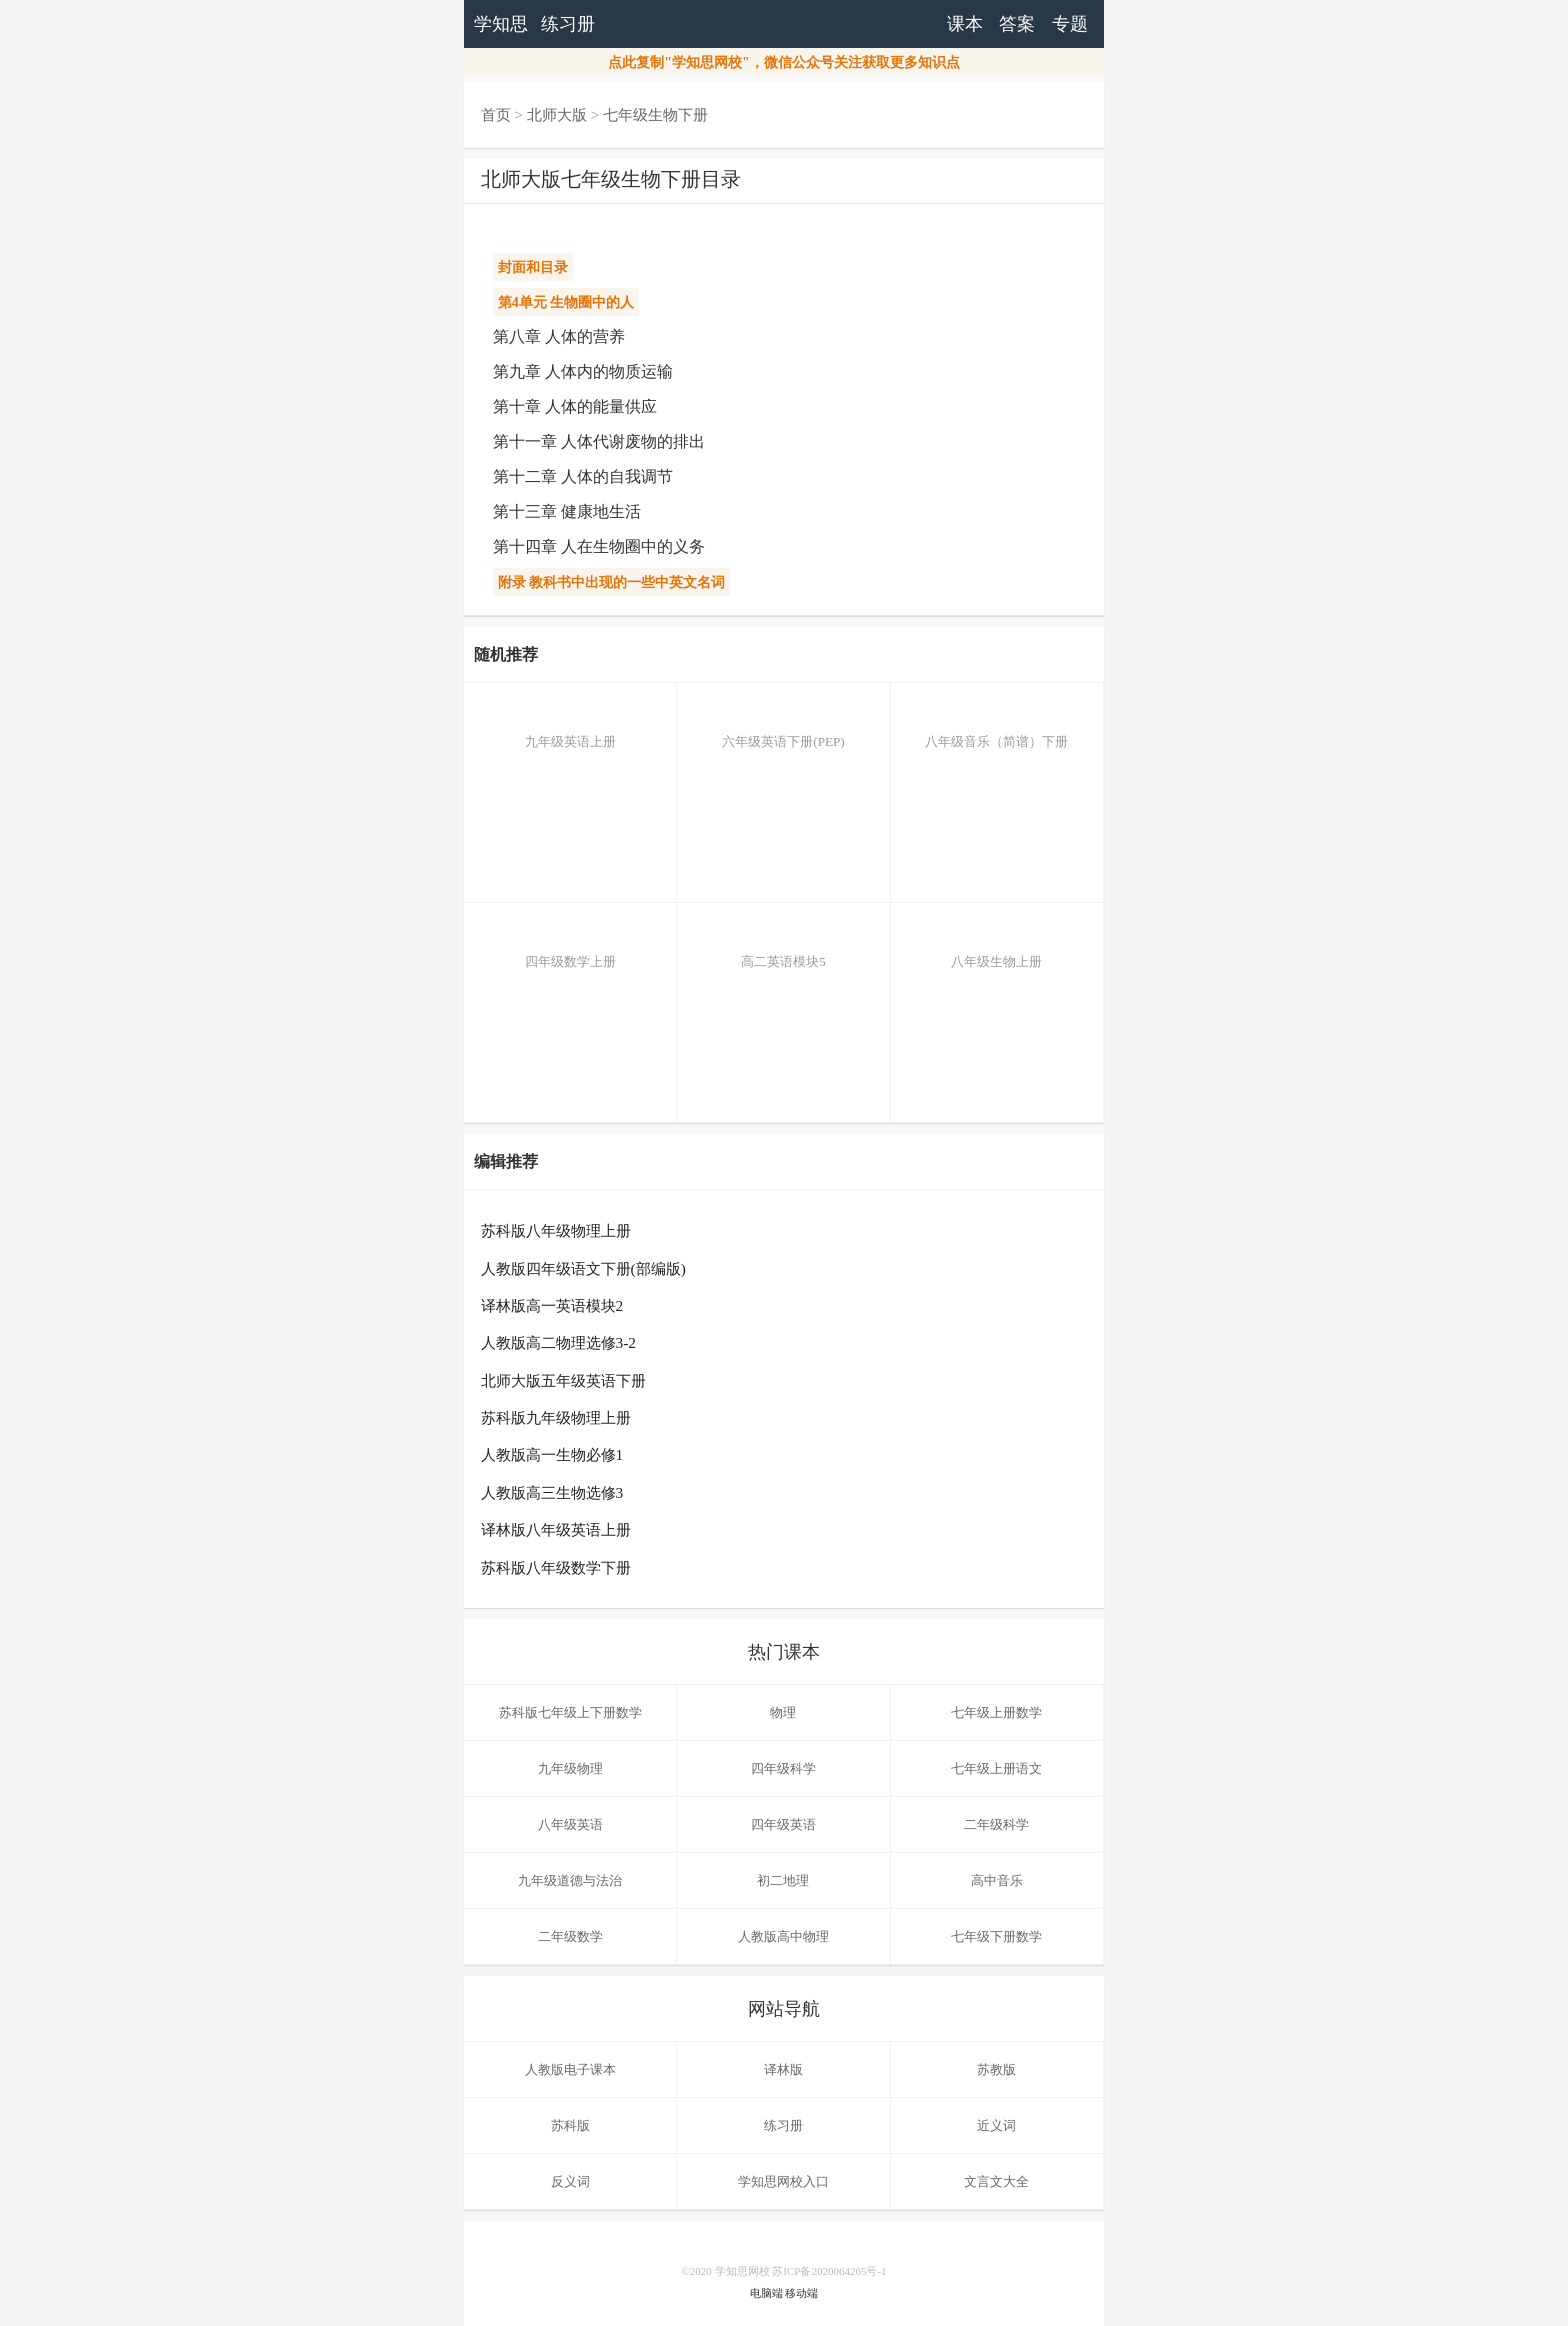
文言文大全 (996, 2181)
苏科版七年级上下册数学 (570, 1712)
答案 (1017, 24)
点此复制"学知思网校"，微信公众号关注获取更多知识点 (784, 62)
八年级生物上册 (997, 946)
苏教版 (996, 2069)
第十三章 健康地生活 (567, 511)
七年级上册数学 (996, 1712)
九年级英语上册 (570, 726)
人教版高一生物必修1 (552, 1454)
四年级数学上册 (570, 946)
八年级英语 (570, 1824)
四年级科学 (783, 1768)
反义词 (570, 2181)
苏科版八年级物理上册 (556, 1230)
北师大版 (557, 114)
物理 (783, 1712)
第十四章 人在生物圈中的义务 (599, 546)
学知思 (501, 24)
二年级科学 (996, 1824)
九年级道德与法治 (570, 1880)
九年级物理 (570, 1768)
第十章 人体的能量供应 (575, 406)
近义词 (996, 2125)
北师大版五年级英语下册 (563, 1380)
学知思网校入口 (783, 2181)
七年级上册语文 (996, 1768)
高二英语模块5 (783, 946)
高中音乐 (997, 1880)
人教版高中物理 (783, 1936)
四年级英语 (783, 1824)
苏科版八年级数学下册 (556, 1567)
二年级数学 (570, 1936)
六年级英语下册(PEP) (783, 726)
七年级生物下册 (655, 114)
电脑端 (766, 2293)
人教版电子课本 (570, 2069)
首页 (496, 114)
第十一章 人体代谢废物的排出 (599, 441)
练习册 (568, 24)
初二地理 (783, 1880)
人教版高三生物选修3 (552, 1492)
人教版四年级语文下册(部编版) (583, 1268)
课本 (965, 24)
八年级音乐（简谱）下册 (997, 726)
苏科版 (570, 2125)
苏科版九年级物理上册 (556, 1417)
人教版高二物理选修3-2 (559, 1342)
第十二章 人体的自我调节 (583, 476)
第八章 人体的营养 (559, 336)
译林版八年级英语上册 (556, 1529)
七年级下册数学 (996, 1936)
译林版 (783, 2069)
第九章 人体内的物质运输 (583, 371)
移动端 (801, 2293)
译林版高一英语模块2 (552, 1305)
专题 (1070, 24)
